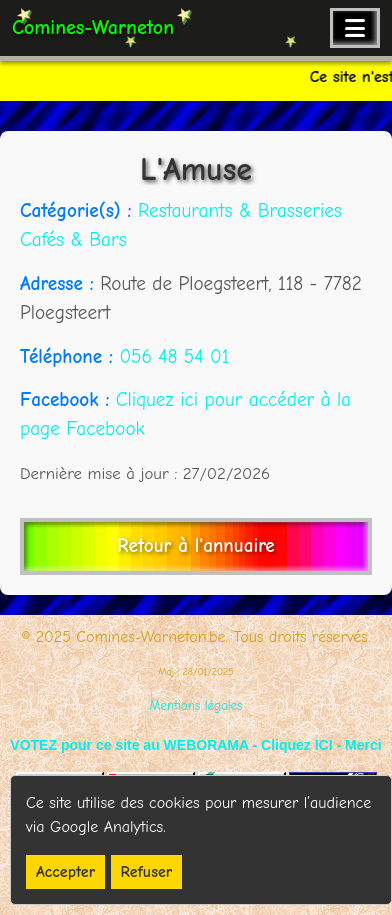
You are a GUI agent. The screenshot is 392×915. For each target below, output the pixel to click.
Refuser (147, 872)
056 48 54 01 (174, 357)
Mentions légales (196, 705)
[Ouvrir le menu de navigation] (355, 28)
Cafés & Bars (73, 240)
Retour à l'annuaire (195, 546)
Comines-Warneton (93, 27)
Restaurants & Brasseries (240, 211)
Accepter (65, 872)
